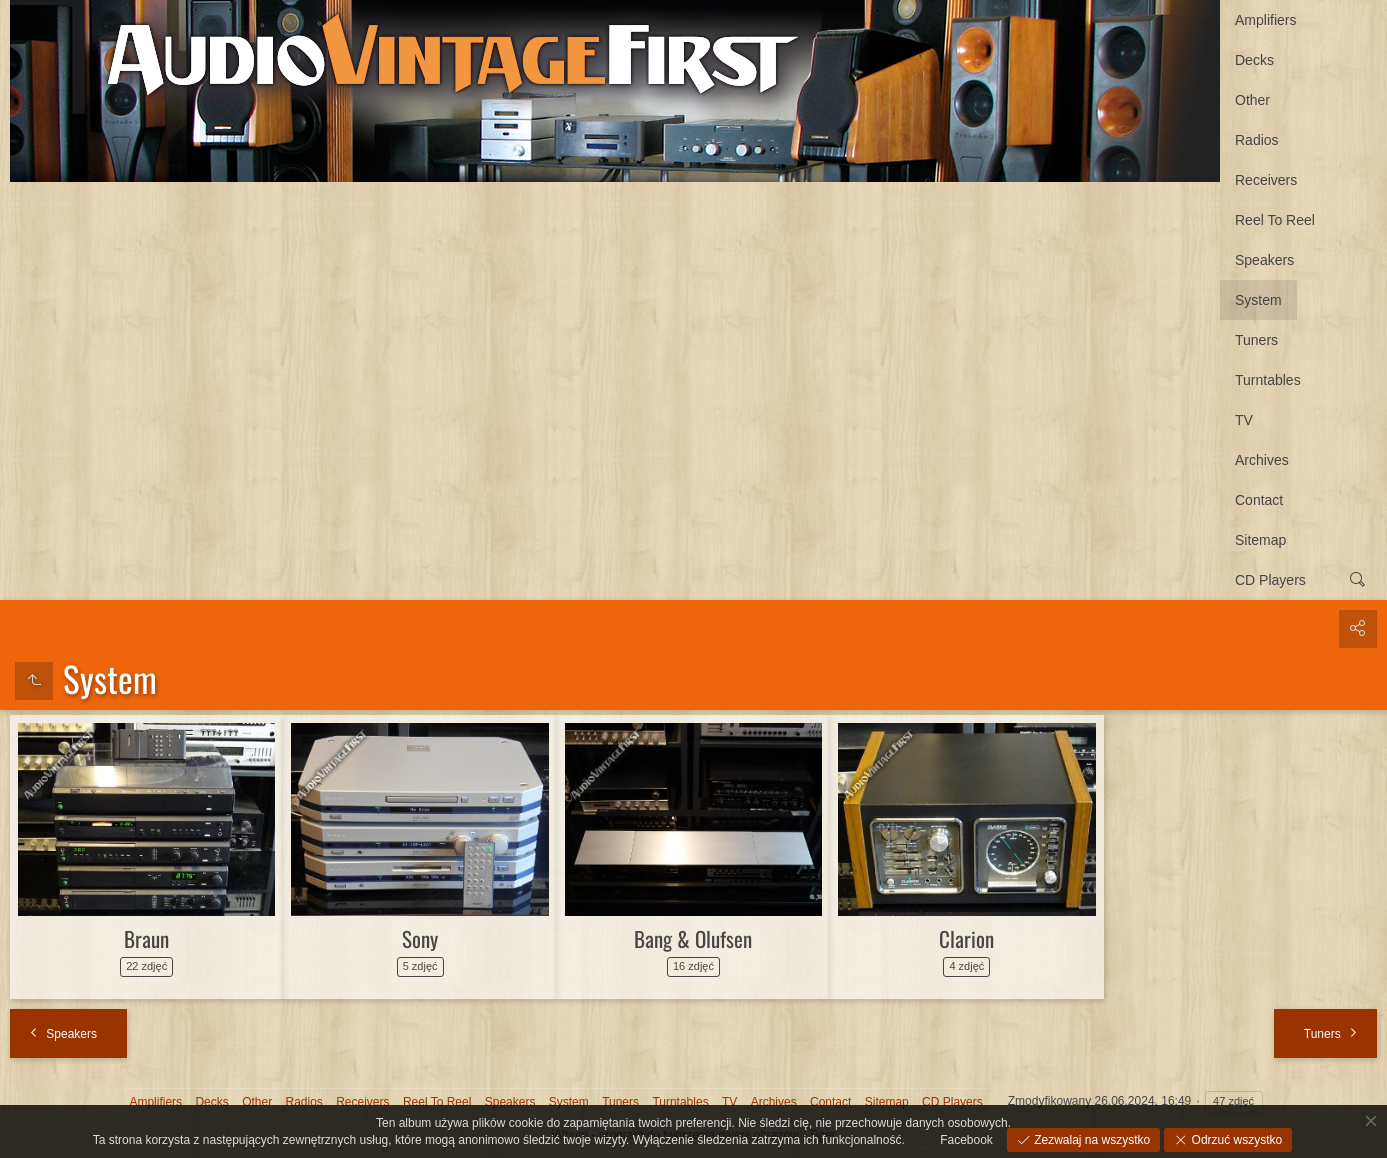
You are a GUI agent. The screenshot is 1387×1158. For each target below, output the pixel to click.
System (1258, 300)
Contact (1259, 500)
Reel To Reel (1275, 220)
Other (1252, 100)
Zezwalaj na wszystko (1090, 1140)
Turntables (1268, 380)
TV (1244, 420)
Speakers (1264, 260)
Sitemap (1260, 540)
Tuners (1256, 340)
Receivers (1266, 180)
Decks (1254, 60)
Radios (1257, 140)
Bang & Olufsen (693, 938)
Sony (420, 938)
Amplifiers (1265, 20)
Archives (1262, 460)
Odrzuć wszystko (1235, 1140)
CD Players (1270, 580)
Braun (146, 938)
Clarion (966, 938)
